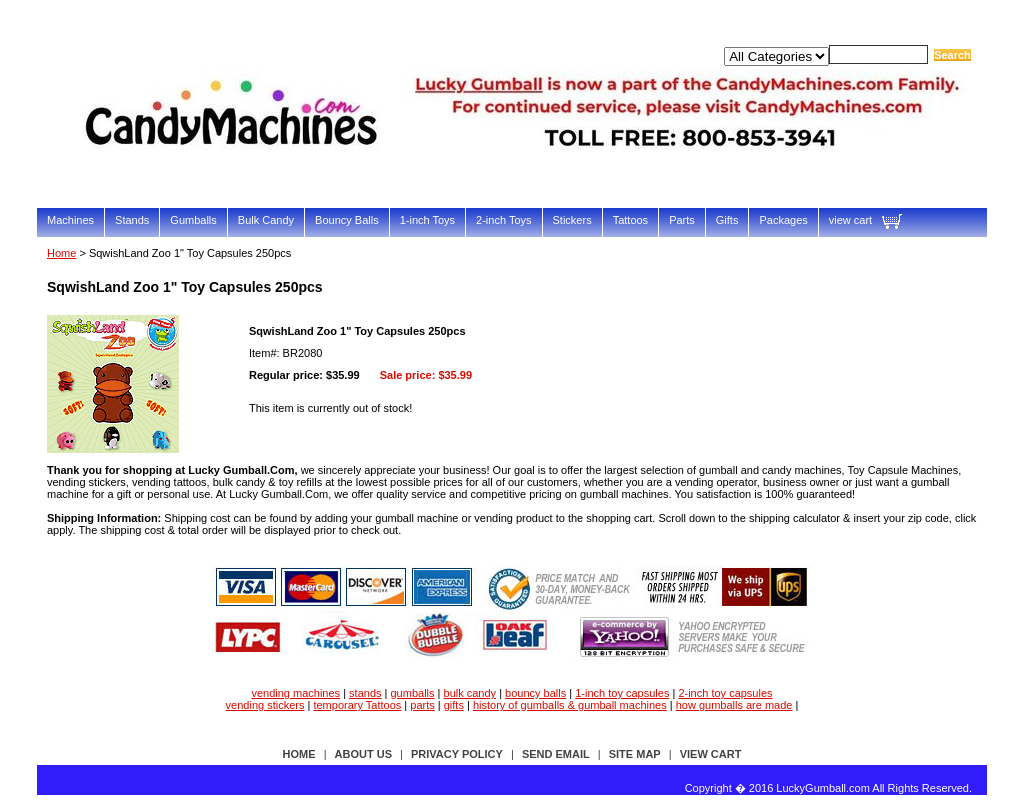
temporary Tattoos (357, 705)
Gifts (727, 220)
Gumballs (193, 220)
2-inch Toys (503, 220)
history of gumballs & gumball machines (570, 705)
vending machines (295, 693)
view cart (850, 220)
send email (556, 754)
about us (363, 754)
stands (365, 693)
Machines (70, 220)
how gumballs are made (734, 705)
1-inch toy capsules (622, 693)
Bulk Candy (266, 220)
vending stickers (265, 705)
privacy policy (457, 754)
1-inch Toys (427, 220)
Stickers (572, 220)
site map (635, 754)
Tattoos (630, 220)
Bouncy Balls (347, 220)
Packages (783, 220)
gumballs (413, 693)
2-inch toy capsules (725, 693)
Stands (132, 220)
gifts (454, 705)
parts (422, 705)
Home (61, 253)
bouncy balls (535, 693)
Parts (682, 220)
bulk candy (470, 693)
